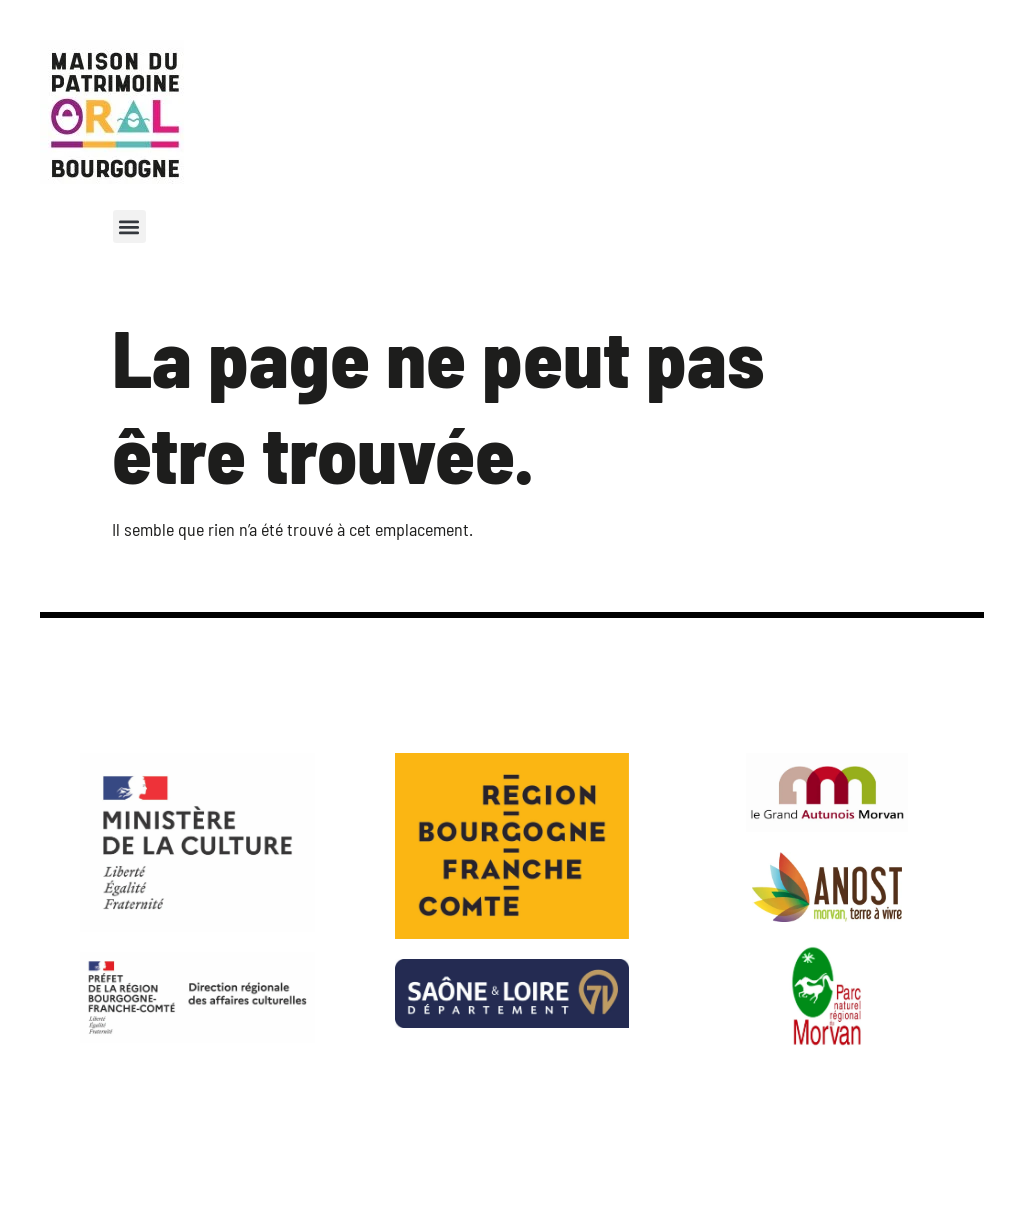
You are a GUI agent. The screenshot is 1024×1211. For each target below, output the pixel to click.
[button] (129, 226)
